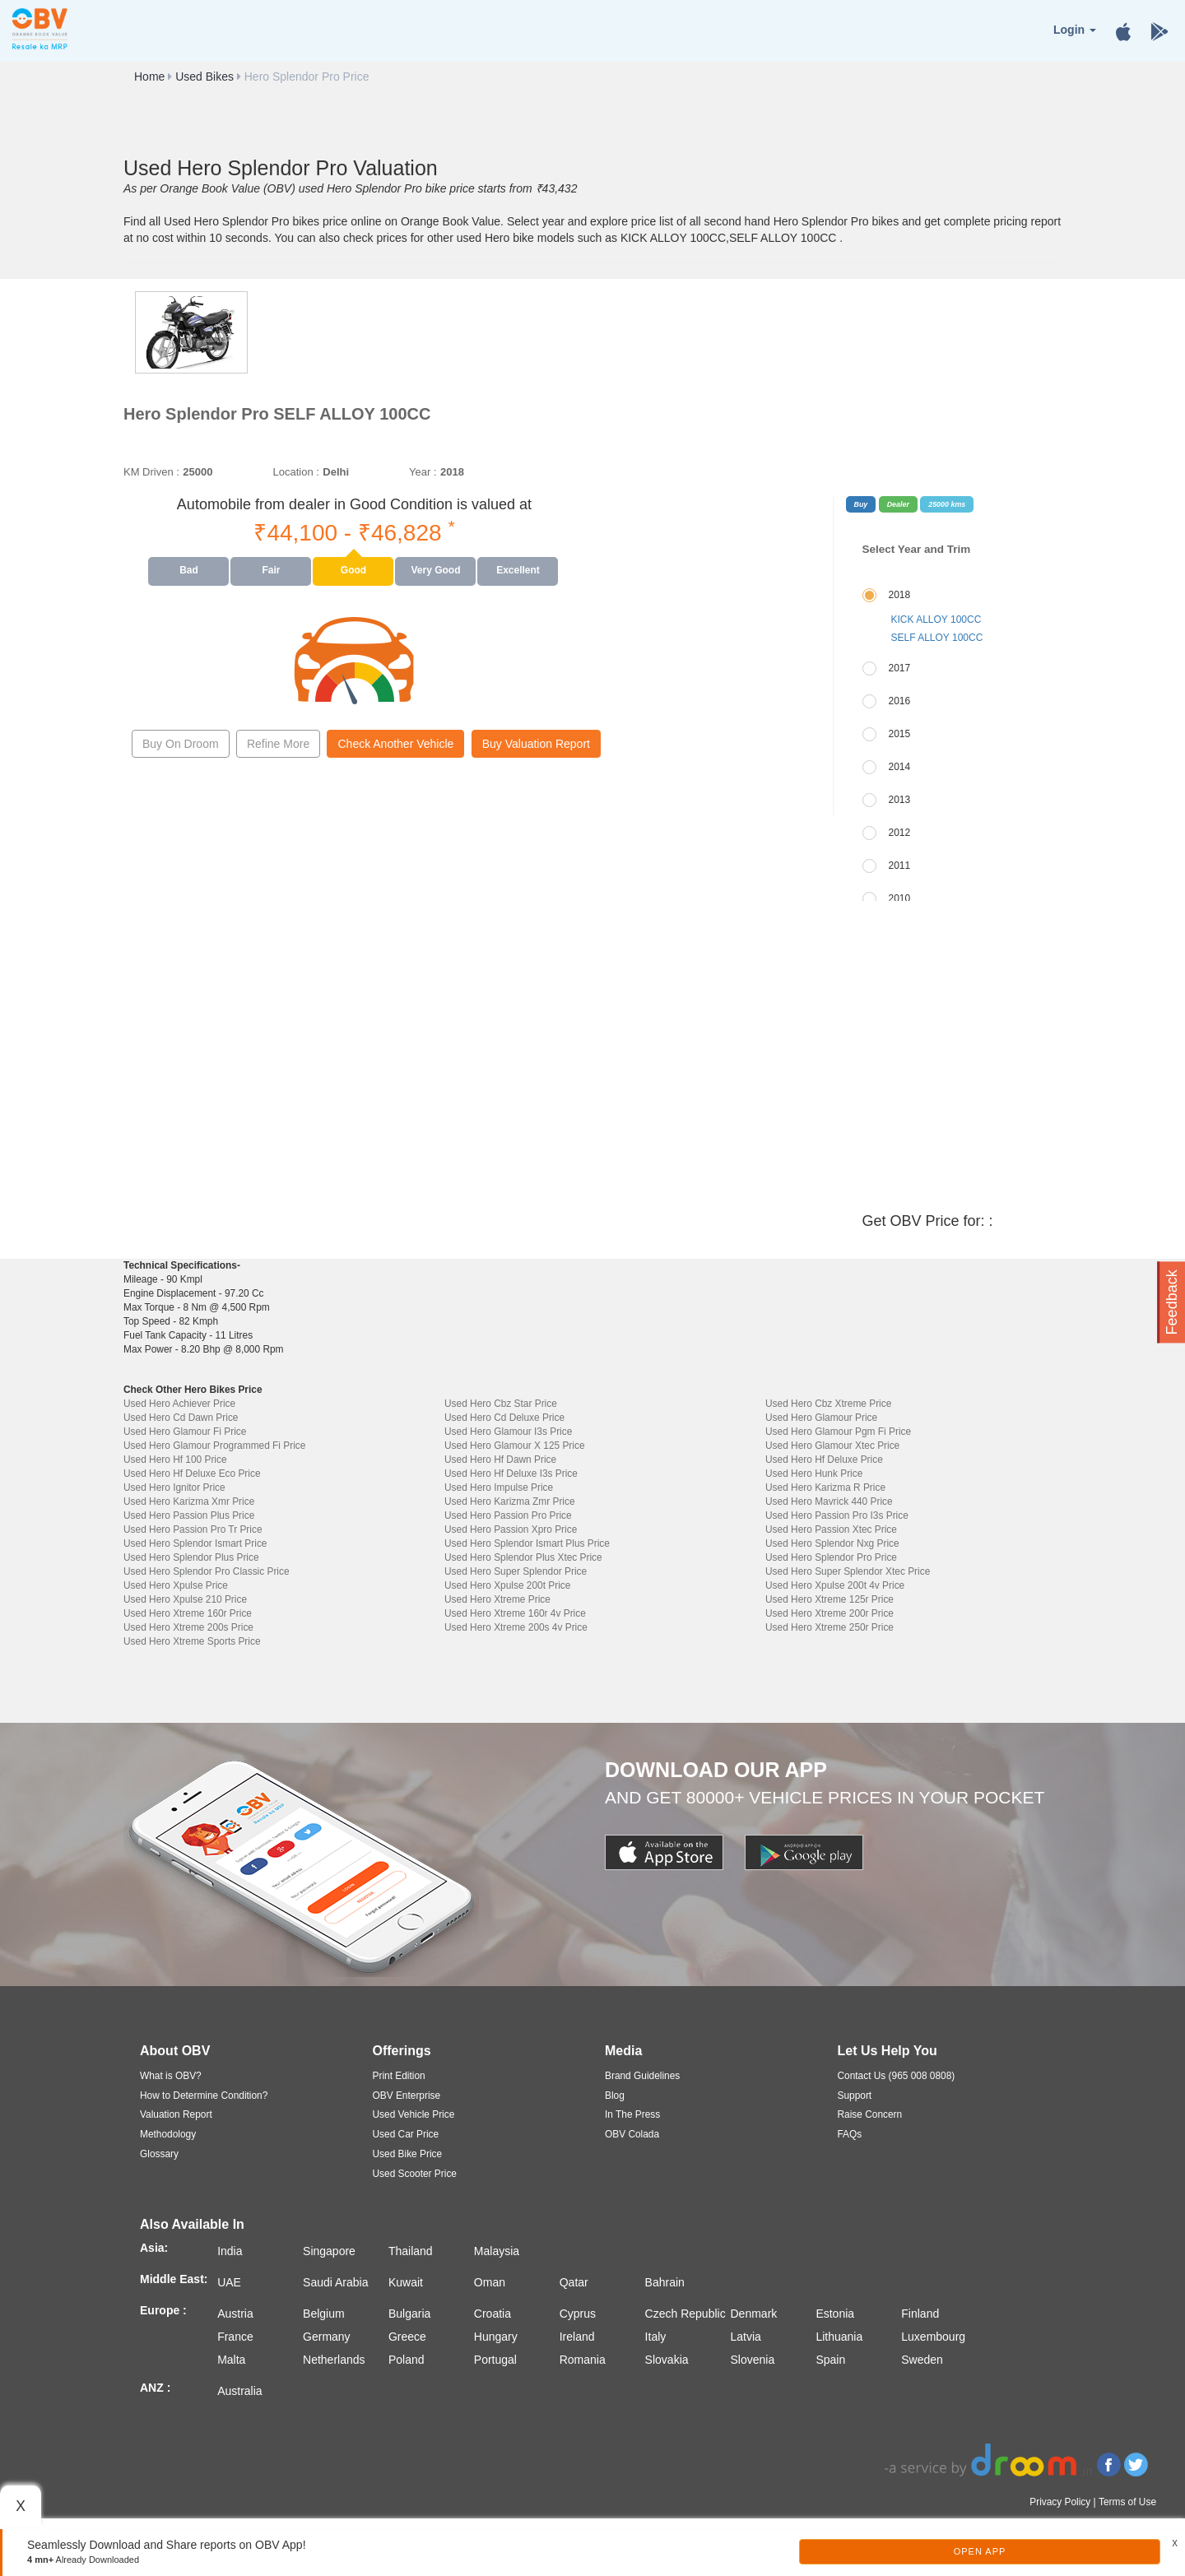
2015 (900, 734)
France (235, 2336)
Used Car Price (406, 2134)
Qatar (574, 2282)
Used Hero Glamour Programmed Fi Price (214, 1445)
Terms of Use (1127, 2502)
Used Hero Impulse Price (498, 1487)
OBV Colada (632, 2134)
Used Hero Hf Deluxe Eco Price (192, 1473)
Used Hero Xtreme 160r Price (187, 1613)
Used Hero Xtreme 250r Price (829, 1627)
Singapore (329, 2251)
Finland (920, 2313)
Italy (656, 2336)
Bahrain (665, 2282)
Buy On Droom (180, 743)
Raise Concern (870, 2114)
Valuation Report (176, 2114)
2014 (900, 767)
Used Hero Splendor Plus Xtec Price (523, 1557)
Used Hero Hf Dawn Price (500, 1459)
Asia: (154, 2247)
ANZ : (155, 2387)
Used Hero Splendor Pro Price (831, 1557)
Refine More (278, 743)
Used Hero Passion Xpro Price (510, 1529)
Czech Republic (685, 2313)
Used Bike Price (408, 2154)
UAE (229, 2282)
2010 (900, 898)
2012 (900, 832)
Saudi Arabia (335, 2282)
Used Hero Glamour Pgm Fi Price (838, 1431)
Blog (615, 2095)
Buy (861, 504)
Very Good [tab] (435, 570)
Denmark (754, 2313)
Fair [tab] (271, 570)
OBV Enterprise (407, 2095)
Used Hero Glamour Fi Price (184, 1431)
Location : (295, 472)
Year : (423, 472)
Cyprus (578, 2313)
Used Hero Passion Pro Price (508, 1515)
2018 (900, 595)
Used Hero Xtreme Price (497, 1599)
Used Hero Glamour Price (821, 1417)
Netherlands (334, 2359)
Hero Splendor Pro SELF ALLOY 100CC (276, 414)
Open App (980, 2551)
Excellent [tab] (518, 570)
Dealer (898, 504)
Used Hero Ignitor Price (174, 1487)
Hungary (496, 2336)
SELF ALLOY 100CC (937, 637)
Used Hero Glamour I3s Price (508, 1431)
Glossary (159, 2154)
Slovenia (753, 2359)
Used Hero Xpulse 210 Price (185, 1599)
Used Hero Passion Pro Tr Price (193, 1529)
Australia (239, 2390)
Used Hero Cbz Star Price (500, 1403)
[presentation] (189, 571)
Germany (327, 2336)
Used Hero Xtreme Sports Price (192, 1641)
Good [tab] (353, 570)
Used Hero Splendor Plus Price (191, 1557)
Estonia (835, 2313)
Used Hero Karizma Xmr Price (188, 1501)
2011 (900, 865)
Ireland (577, 2336)
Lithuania (839, 2336)
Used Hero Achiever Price (179, 1403)
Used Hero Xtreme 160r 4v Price (515, 1613)
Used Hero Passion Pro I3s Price (836, 1515)
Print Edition (399, 2076)
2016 (900, 701)
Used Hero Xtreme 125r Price (829, 1599)
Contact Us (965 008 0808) (896, 2076)
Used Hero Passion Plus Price (188, 1515)
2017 (900, 668)
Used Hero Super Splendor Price (515, 1571)
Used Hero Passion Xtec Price (831, 1529)
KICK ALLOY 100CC (936, 619)
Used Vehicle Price (414, 2114)
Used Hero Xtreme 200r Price (829, 1613)
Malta (231, 2359)
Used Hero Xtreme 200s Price (188, 1627)
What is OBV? (171, 2076)
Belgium (324, 2313)
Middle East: (173, 2279)
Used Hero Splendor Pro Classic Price (206, 1571)
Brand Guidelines (642, 2076)
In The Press (632, 2114)
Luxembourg (933, 2336)
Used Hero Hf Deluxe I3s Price (511, 1473)
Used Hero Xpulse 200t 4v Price (834, 1585)
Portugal (495, 2359)
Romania (583, 2359)
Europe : (163, 2310)
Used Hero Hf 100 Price (175, 1459)
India (229, 2251)
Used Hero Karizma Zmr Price (509, 1501)
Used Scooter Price (415, 2173)
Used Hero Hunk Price (813, 1473)
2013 (900, 799)
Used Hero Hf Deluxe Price (824, 1459)
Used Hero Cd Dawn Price (180, 1417)
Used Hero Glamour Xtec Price (832, 1445)
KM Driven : (151, 472)
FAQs (850, 2134)
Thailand (410, 2251)
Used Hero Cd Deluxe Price (504, 1417)
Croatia (492, 2313)
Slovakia (667, 2359)
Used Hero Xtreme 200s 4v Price (516, 1627)
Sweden (922, 2359)
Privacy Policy (1059, 2502)
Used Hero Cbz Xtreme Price (828, 1403)
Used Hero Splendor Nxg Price (832, 1543)
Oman (489, 2282)
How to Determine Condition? (203, 2095)
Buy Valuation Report (536, 743)
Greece (407, 2336)
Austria (235, 2313)
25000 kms (946, 504)
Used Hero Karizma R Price (825, 1487)
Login (1074, 29)
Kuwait (405, 2282)
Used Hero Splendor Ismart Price (195, 1543)
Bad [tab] (188, 570)
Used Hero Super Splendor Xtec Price (847, 1571)
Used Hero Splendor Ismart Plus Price (527, 1543)
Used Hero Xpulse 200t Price (507, 1585)
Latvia (746, 2336)
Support (855, 2095)
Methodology (168, 2134)
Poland (406, 2359)
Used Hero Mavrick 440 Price (829, 1501)
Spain (830, 2359)
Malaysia (496, 2251)
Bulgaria (409, 2313)
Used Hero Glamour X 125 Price (514, 1445)
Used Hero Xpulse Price (175, 1585)
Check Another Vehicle (395, 743)
